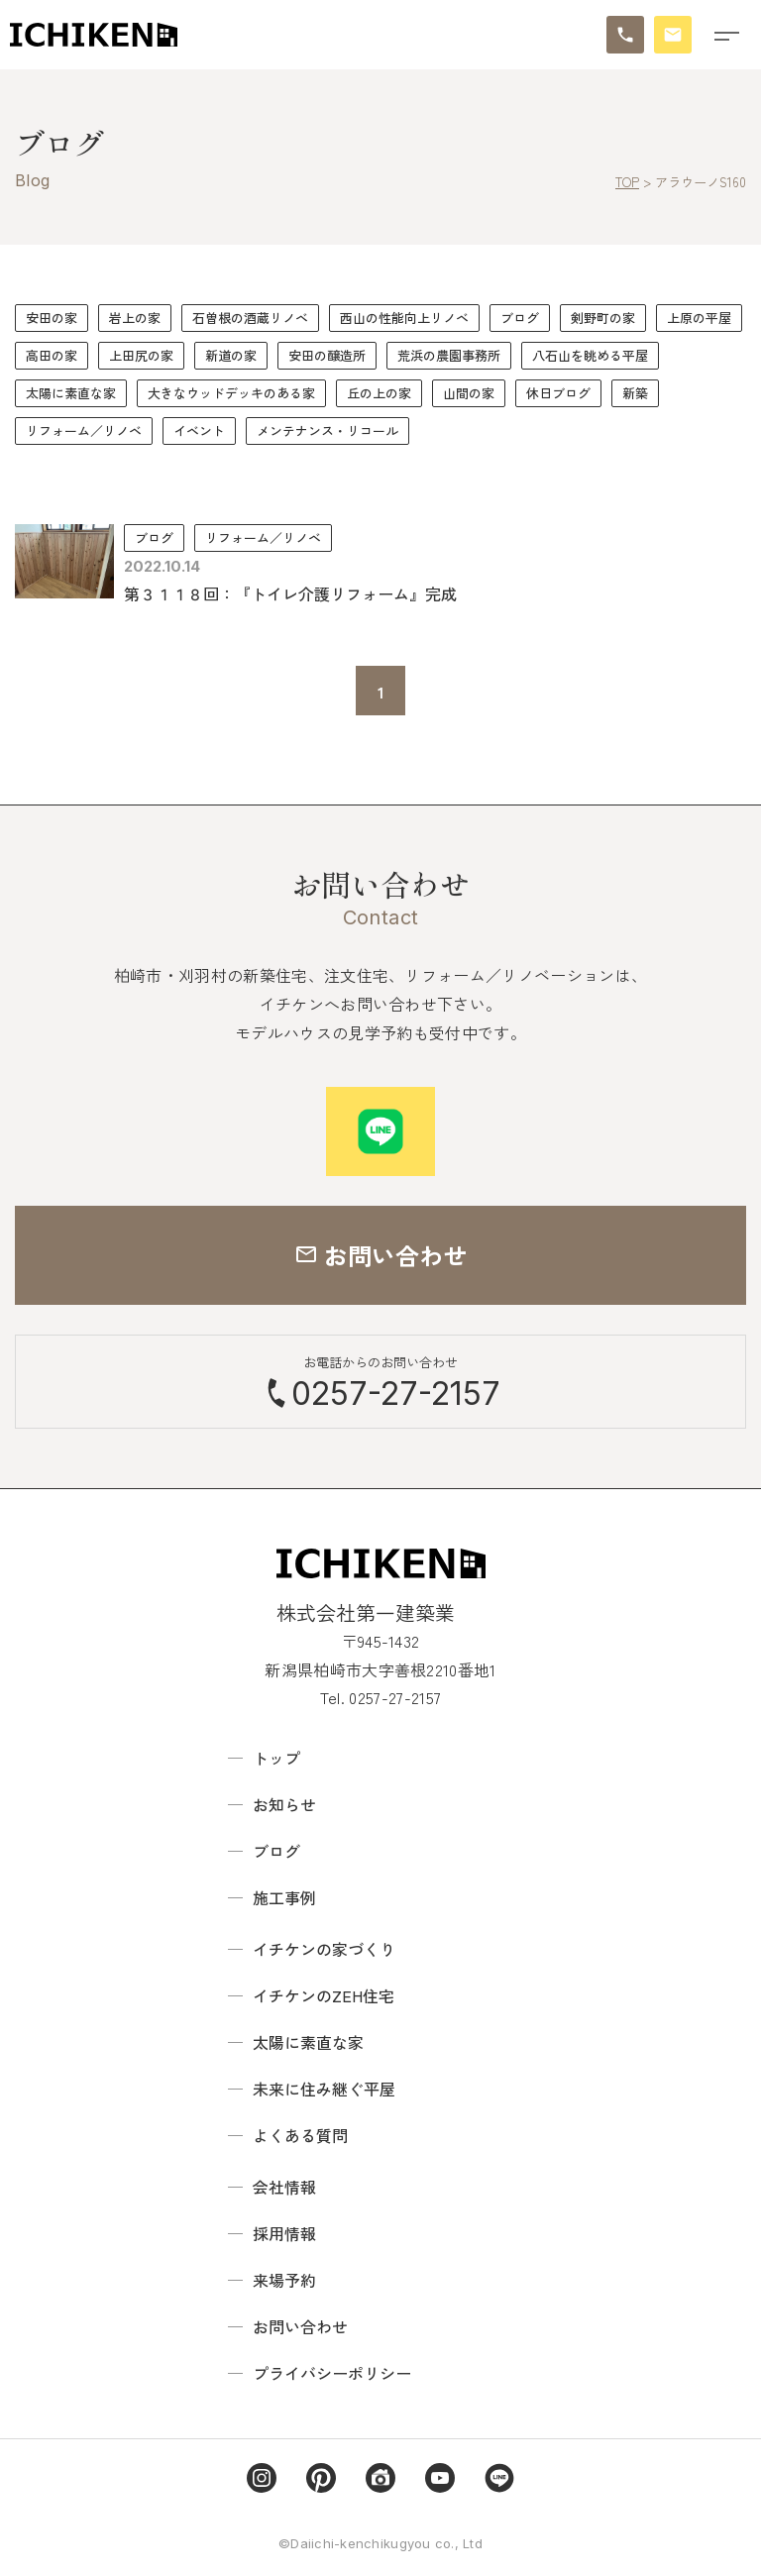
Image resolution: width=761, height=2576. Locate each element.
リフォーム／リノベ (84, 430)
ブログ (519, 317)
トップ (276, 1758)
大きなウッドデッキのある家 (231, 392)
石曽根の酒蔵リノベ (250, 317)
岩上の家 (135, 317)
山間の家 (468, 392)
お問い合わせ (300, 2326)
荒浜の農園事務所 (448, 355)
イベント (199, 430)
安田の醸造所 (327, 355)
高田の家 (51, 355)
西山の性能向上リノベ (404, 317)
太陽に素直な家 (71, 392)
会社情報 (284, 2187)
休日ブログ (558, 392)
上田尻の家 (141, 355)
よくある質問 (300, 2135)
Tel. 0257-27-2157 (380, 1697)
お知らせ (284, 1804)
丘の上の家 (379, 392)
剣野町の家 (603, 317)
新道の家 (231, 355)
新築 (635, 392)
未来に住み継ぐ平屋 (324, 2088)
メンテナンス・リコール (327, 430)
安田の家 (51, 317)
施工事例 (284, 1897)
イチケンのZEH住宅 (323, 1995)
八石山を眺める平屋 (590, 355)
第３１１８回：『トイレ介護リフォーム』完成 (290, 593)
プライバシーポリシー (332, 2373)
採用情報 (284, 2233)
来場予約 (284, 2280)
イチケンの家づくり (324, 1949)
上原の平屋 (699, 317)
